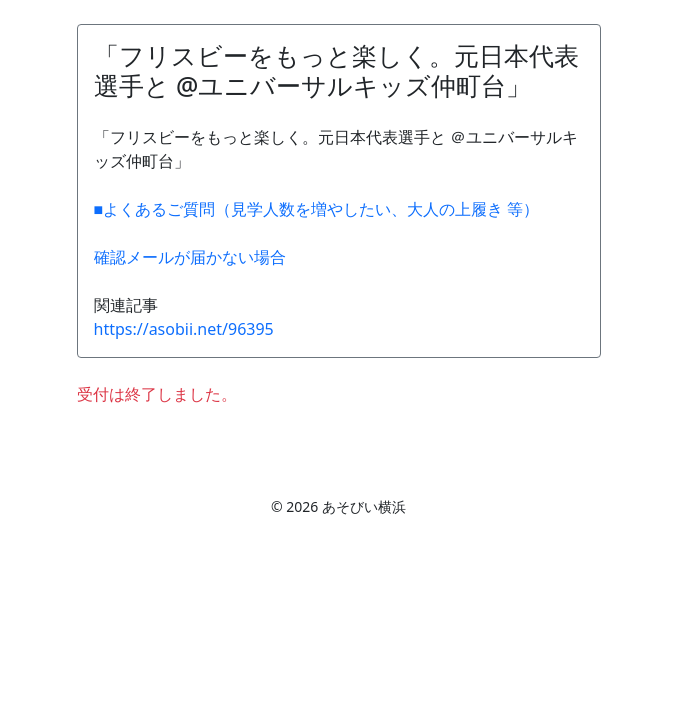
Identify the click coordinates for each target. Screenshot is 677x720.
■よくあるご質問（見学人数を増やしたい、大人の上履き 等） (317, 209)
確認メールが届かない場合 (190, 257)
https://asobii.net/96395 (184, 329)
